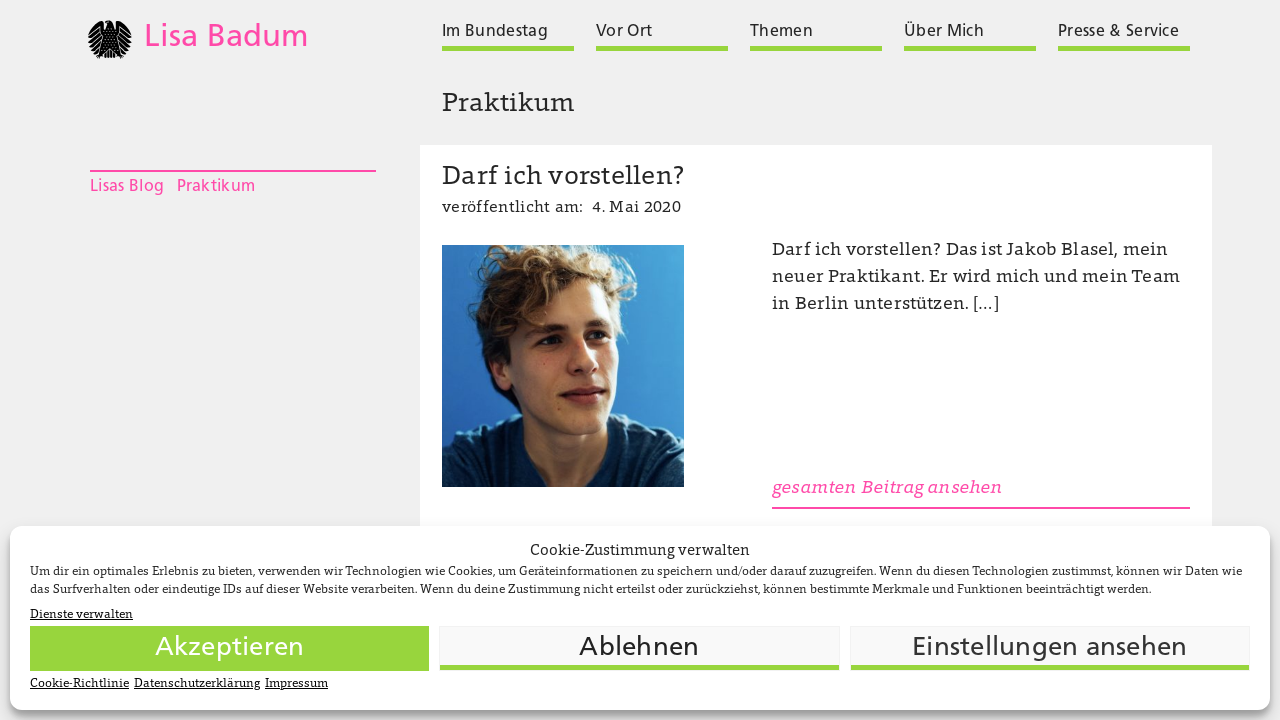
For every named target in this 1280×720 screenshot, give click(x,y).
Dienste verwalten (81, 615)
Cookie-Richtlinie (79, 684)
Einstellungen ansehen (1049, 648)
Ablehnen (639, 648)
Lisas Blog (127, 187)
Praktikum (216, 187)
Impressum (296, 684)
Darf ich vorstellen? (563, 178)
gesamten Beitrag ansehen (887, 489)
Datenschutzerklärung (197, 684)
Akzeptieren (230, 648)
